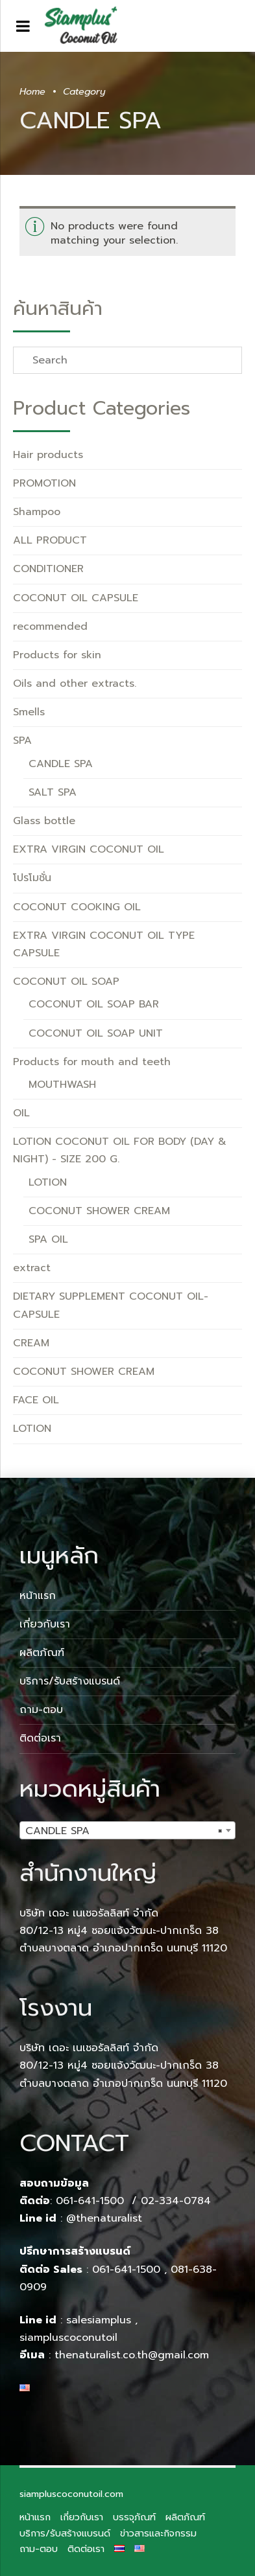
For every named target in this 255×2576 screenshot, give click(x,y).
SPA (22, 740)
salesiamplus (98, 2320)
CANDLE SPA (61, 764)
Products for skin (57, 655)
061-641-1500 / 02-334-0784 (133, 2201)
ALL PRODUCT (50, 540)
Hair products (48, 455)
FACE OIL (36, 1400)
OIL (21, 1113)
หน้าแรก (37, 1596)
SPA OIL (48, 1239)
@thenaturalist (104, 2218)
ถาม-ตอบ (41, 1710)
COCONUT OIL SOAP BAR (94, 1004)
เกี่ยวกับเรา (44, 1624)
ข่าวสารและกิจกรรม (158, 2533)
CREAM (31, 1343)
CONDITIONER (48, 569)
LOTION (48, 1182)
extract (32, 1268)
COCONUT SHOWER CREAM (99, 1211)
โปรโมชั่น (32, 878)
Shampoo (36, 512)
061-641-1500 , (129, 2269)
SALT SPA (53, 792)
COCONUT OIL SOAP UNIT (96, 1033)
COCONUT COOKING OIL (77, 907)
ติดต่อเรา (40, 1738)
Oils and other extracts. (74, 683)
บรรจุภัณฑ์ (134, 2517)
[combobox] (127, 1830)
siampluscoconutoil (68, 2337)
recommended (50, 626)
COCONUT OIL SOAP (66, 981)
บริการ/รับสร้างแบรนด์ (69, 1681)
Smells (29, 712)
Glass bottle (44, 821)
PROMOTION (44, 483)
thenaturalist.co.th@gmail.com (132, 2355)
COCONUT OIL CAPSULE (75, 598)
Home (32, 91)
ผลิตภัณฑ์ (41, 1653)
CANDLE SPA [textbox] (123, 1831)
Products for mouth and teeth (92, 1062)
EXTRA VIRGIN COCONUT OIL (88, 849)
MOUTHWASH (62, 1084)
